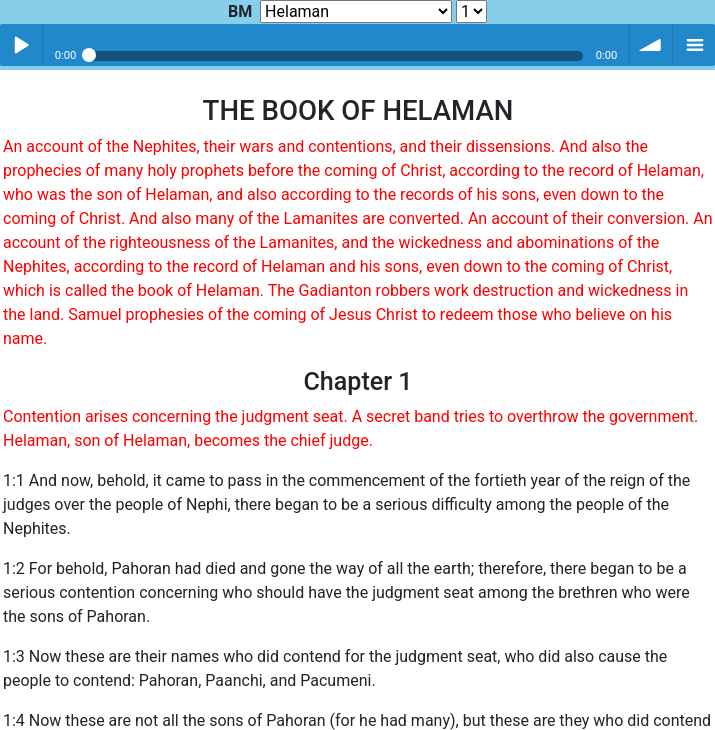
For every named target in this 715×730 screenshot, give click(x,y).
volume (651, 45)
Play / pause (21, 45)
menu (694, 45)
